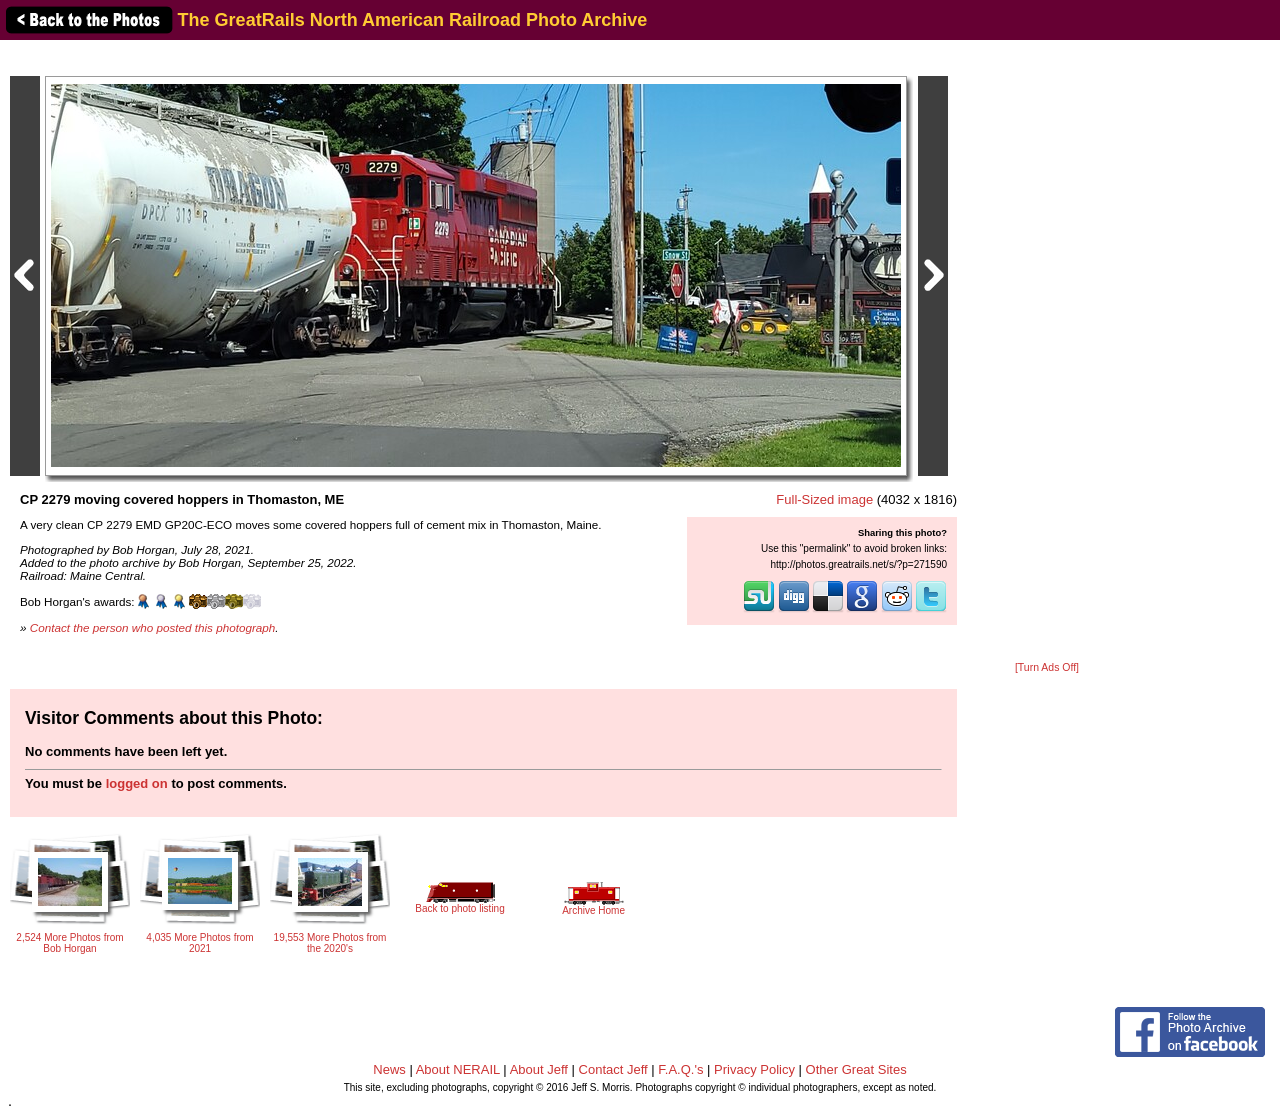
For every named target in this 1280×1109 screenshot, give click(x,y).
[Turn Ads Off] (1047, 667)
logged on (137, 783)
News (389, 1069)
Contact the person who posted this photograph (153, 627)
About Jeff (539, 1069)
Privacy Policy (754, 1069)
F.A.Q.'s (680, 1069)
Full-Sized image (824, 499)
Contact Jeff (613, 1069)
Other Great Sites (856, 1069)
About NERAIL (458, 1069)
